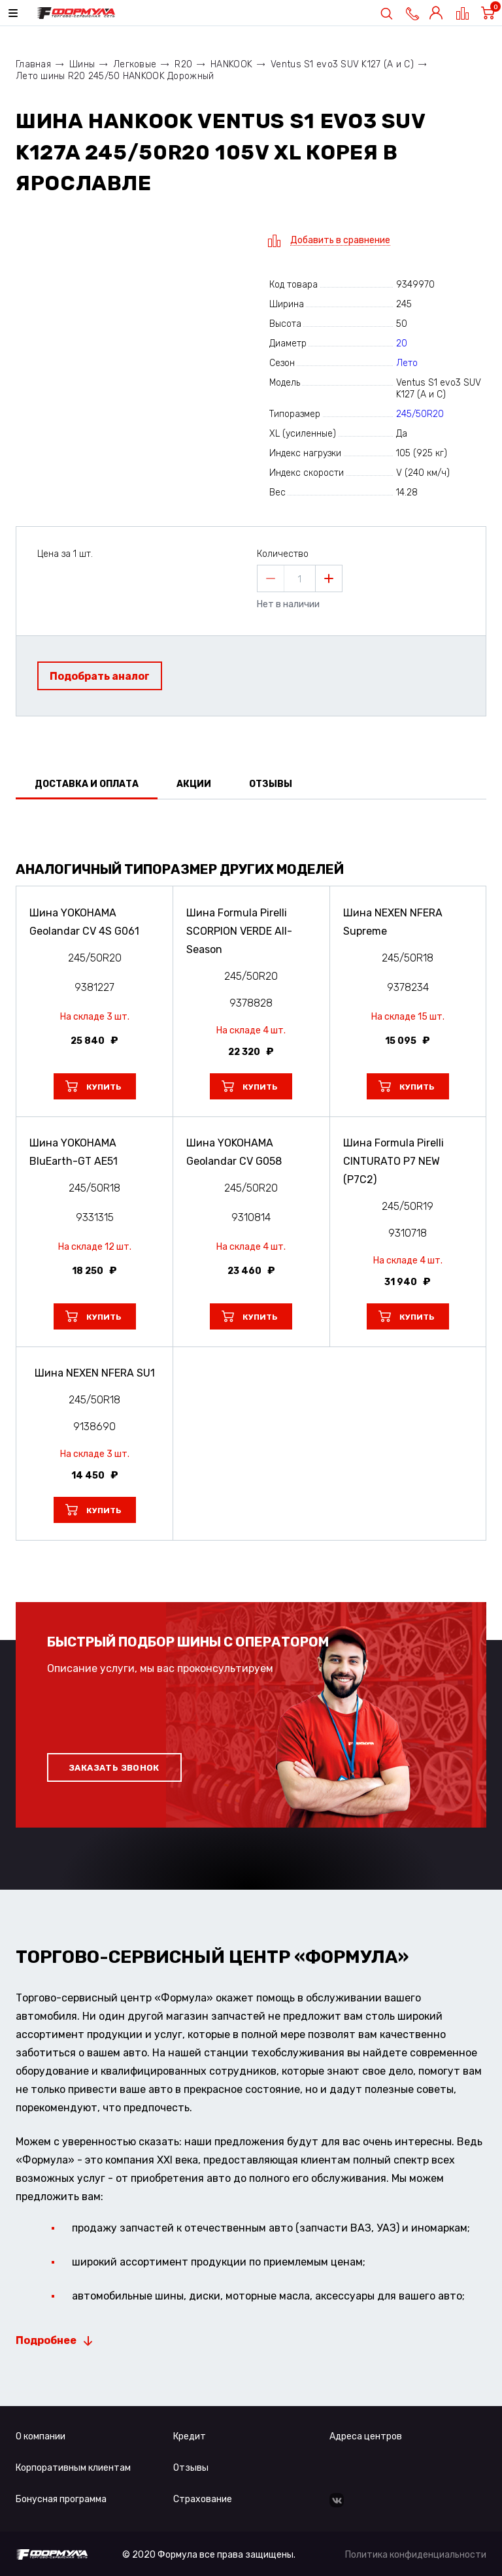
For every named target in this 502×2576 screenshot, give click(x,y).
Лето (407, 363)
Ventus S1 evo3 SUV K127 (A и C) (342, 64)
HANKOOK (231, 64)
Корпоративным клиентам (73, 2467)
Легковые (134, 64)
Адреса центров (365, 2436)
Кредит (189, 2436)
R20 (183, 64)
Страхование (202, 2499)
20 (401, 343)
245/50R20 (420, 414)
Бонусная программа (61, 2499)
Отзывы (191, 2467)
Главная (33, 64)
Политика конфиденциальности (415, 2554)
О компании (40, 2436)
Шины (82, 64)
